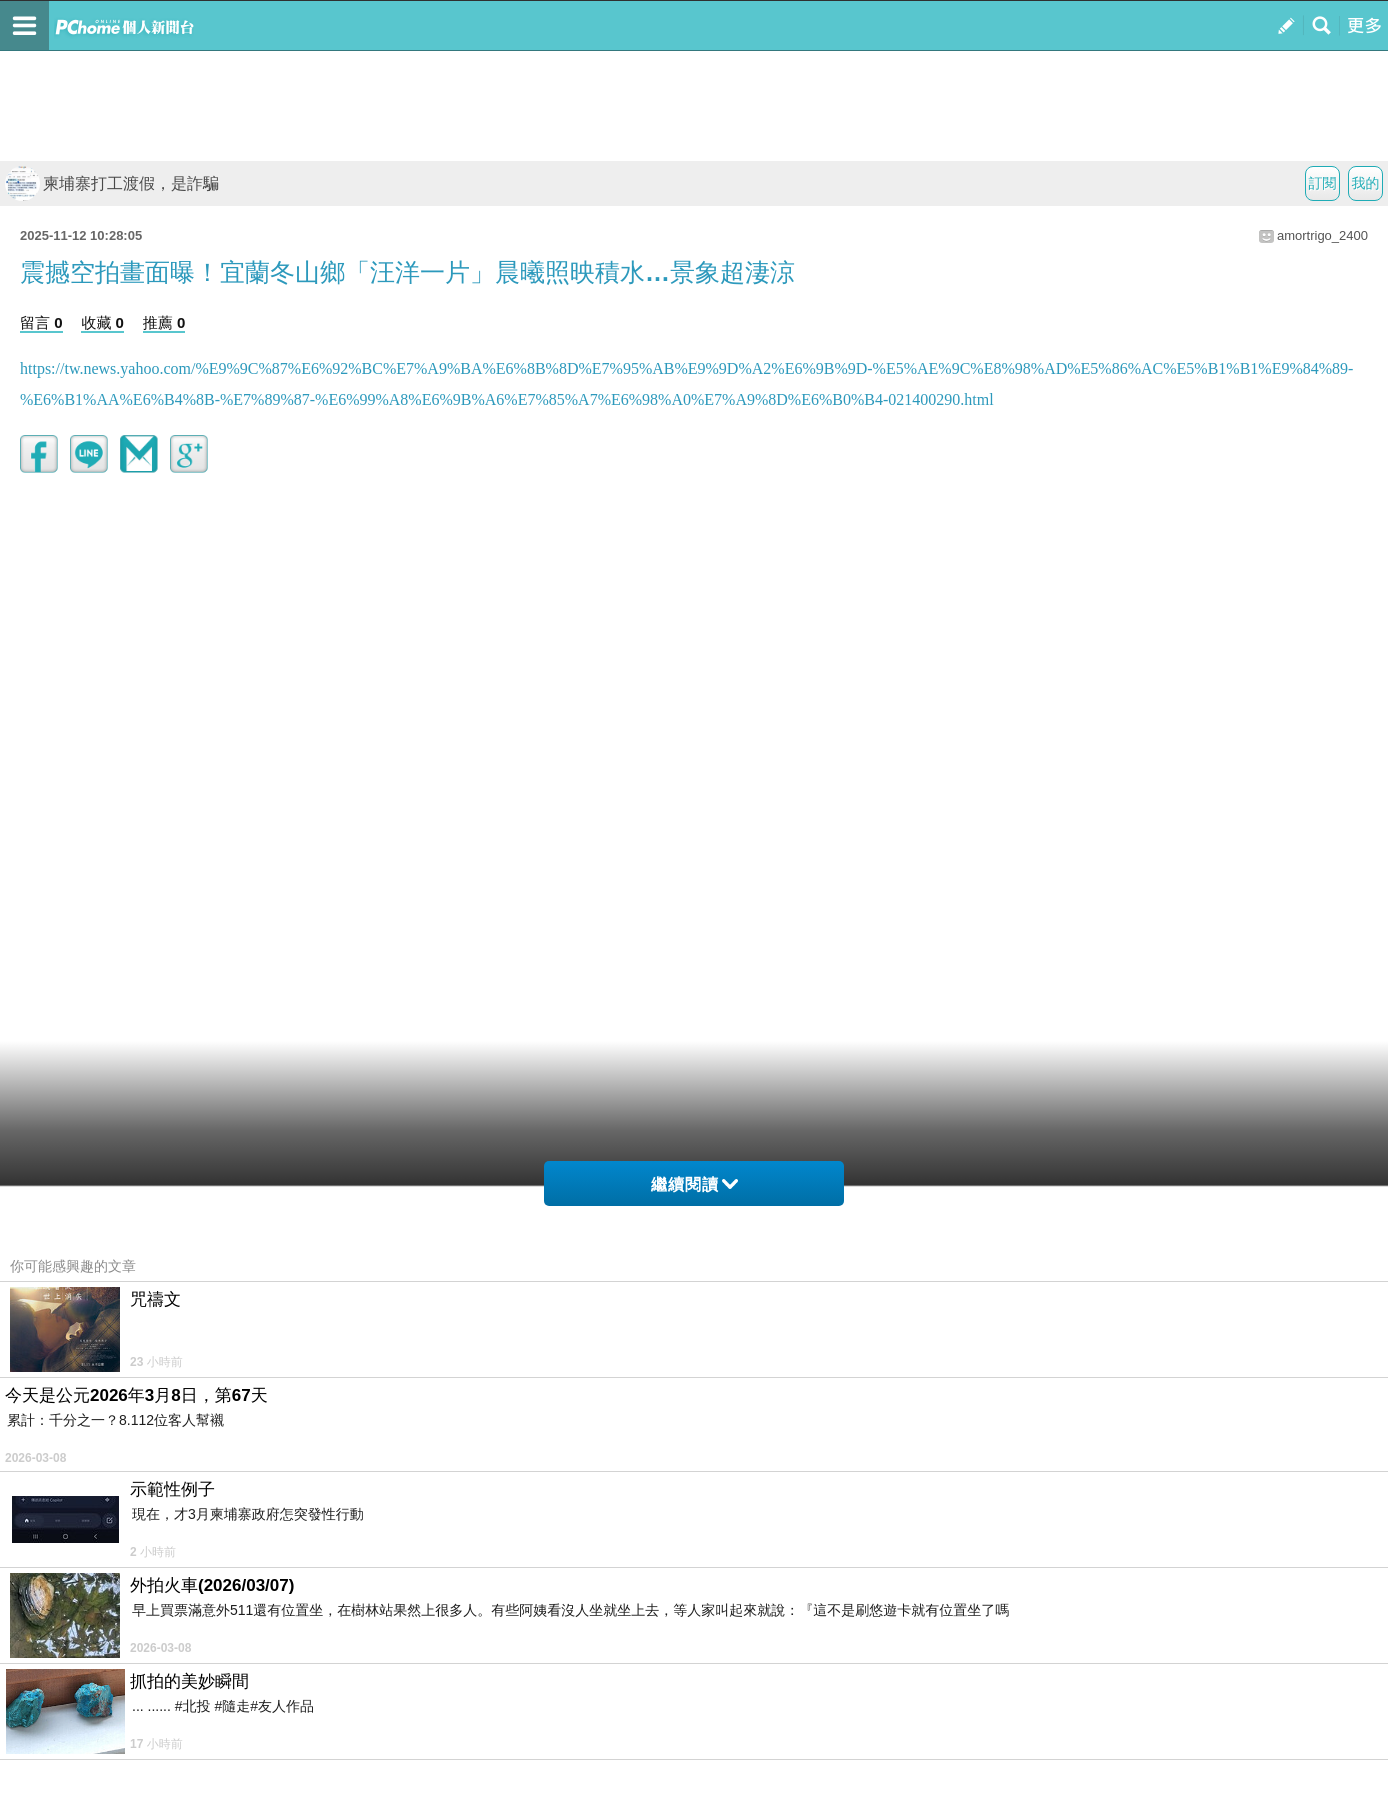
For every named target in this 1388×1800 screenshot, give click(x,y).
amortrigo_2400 (1322, 235)
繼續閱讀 (694, 1184)
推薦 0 (164, 322)
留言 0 (41, 322)
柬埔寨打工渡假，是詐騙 (112, 183)
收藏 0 (102, 322)
